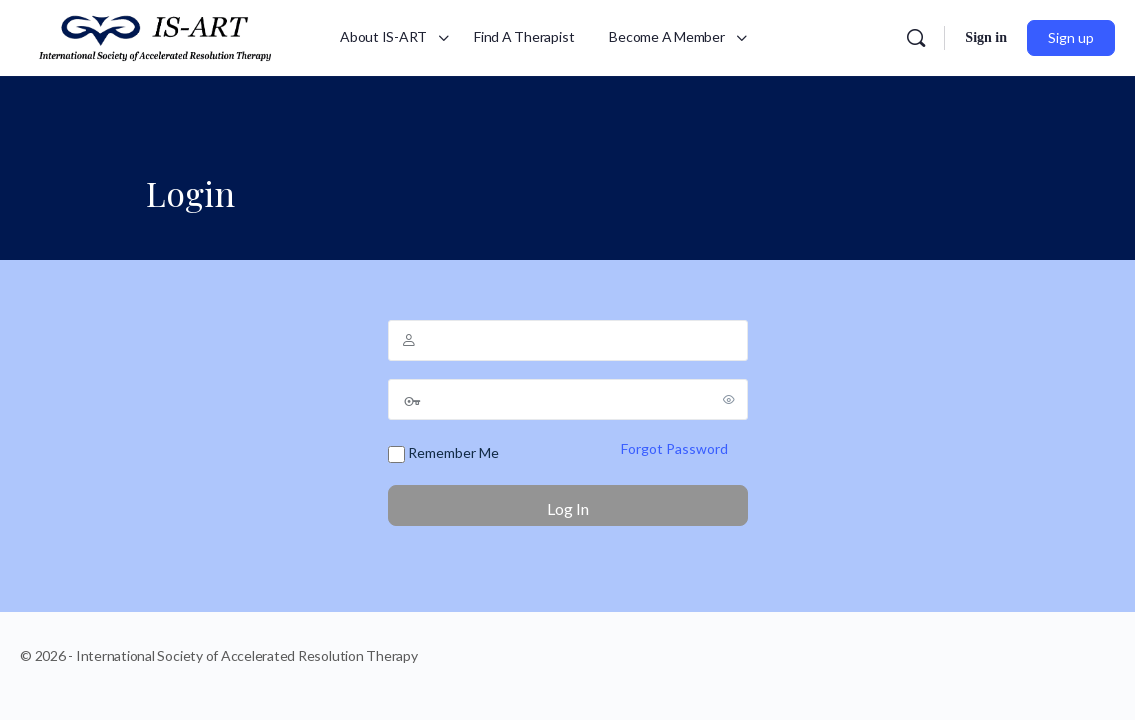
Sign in (986, 37)
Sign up (1071, 37)
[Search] (916, 38)
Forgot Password (674, 448)
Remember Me (443, 453)
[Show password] (729, 399)
